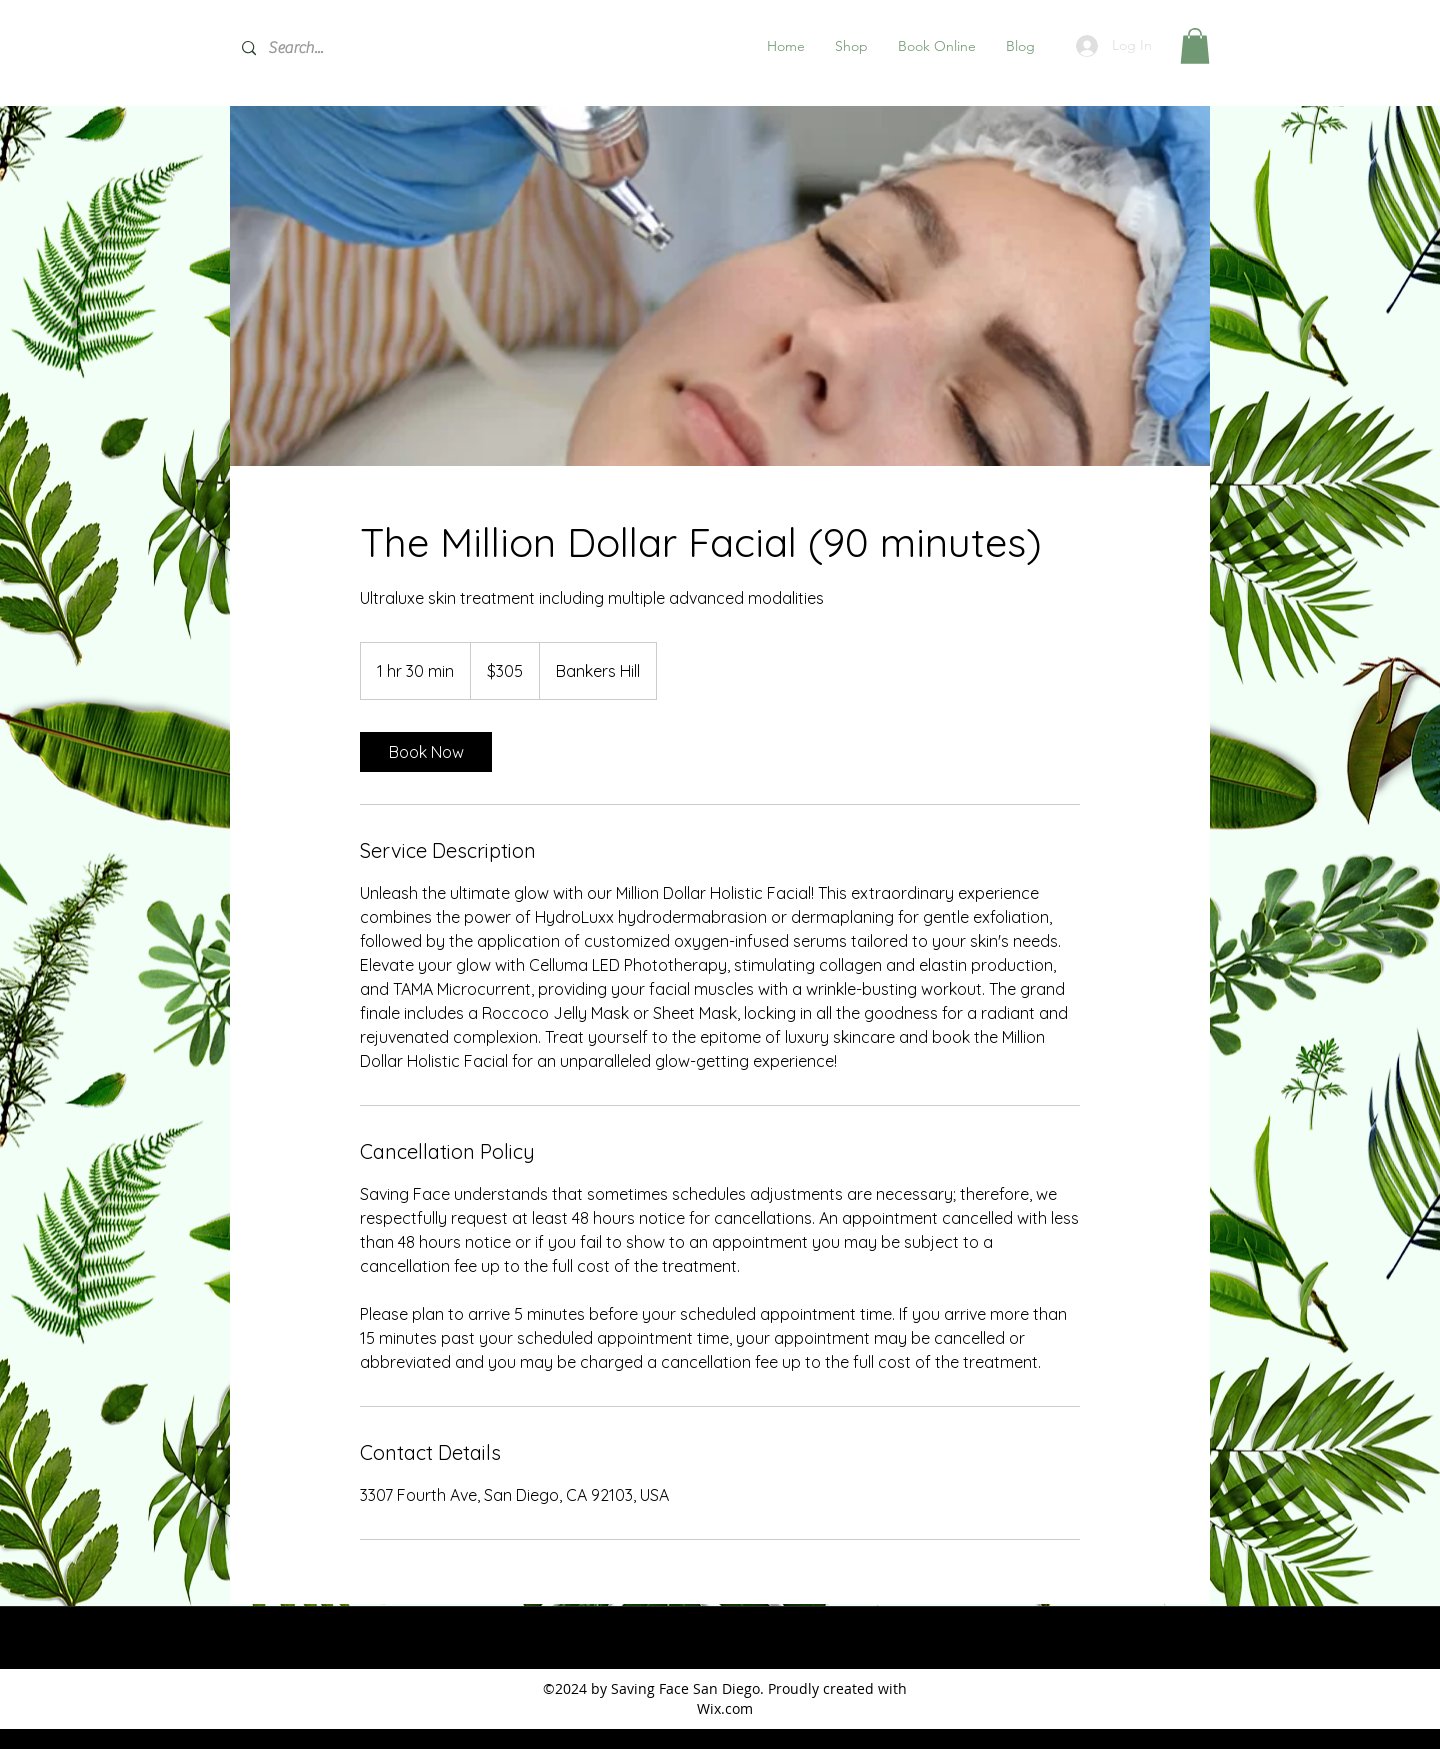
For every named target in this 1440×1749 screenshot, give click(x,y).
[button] (851, 46)
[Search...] (380, 48)
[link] (426, 752)
